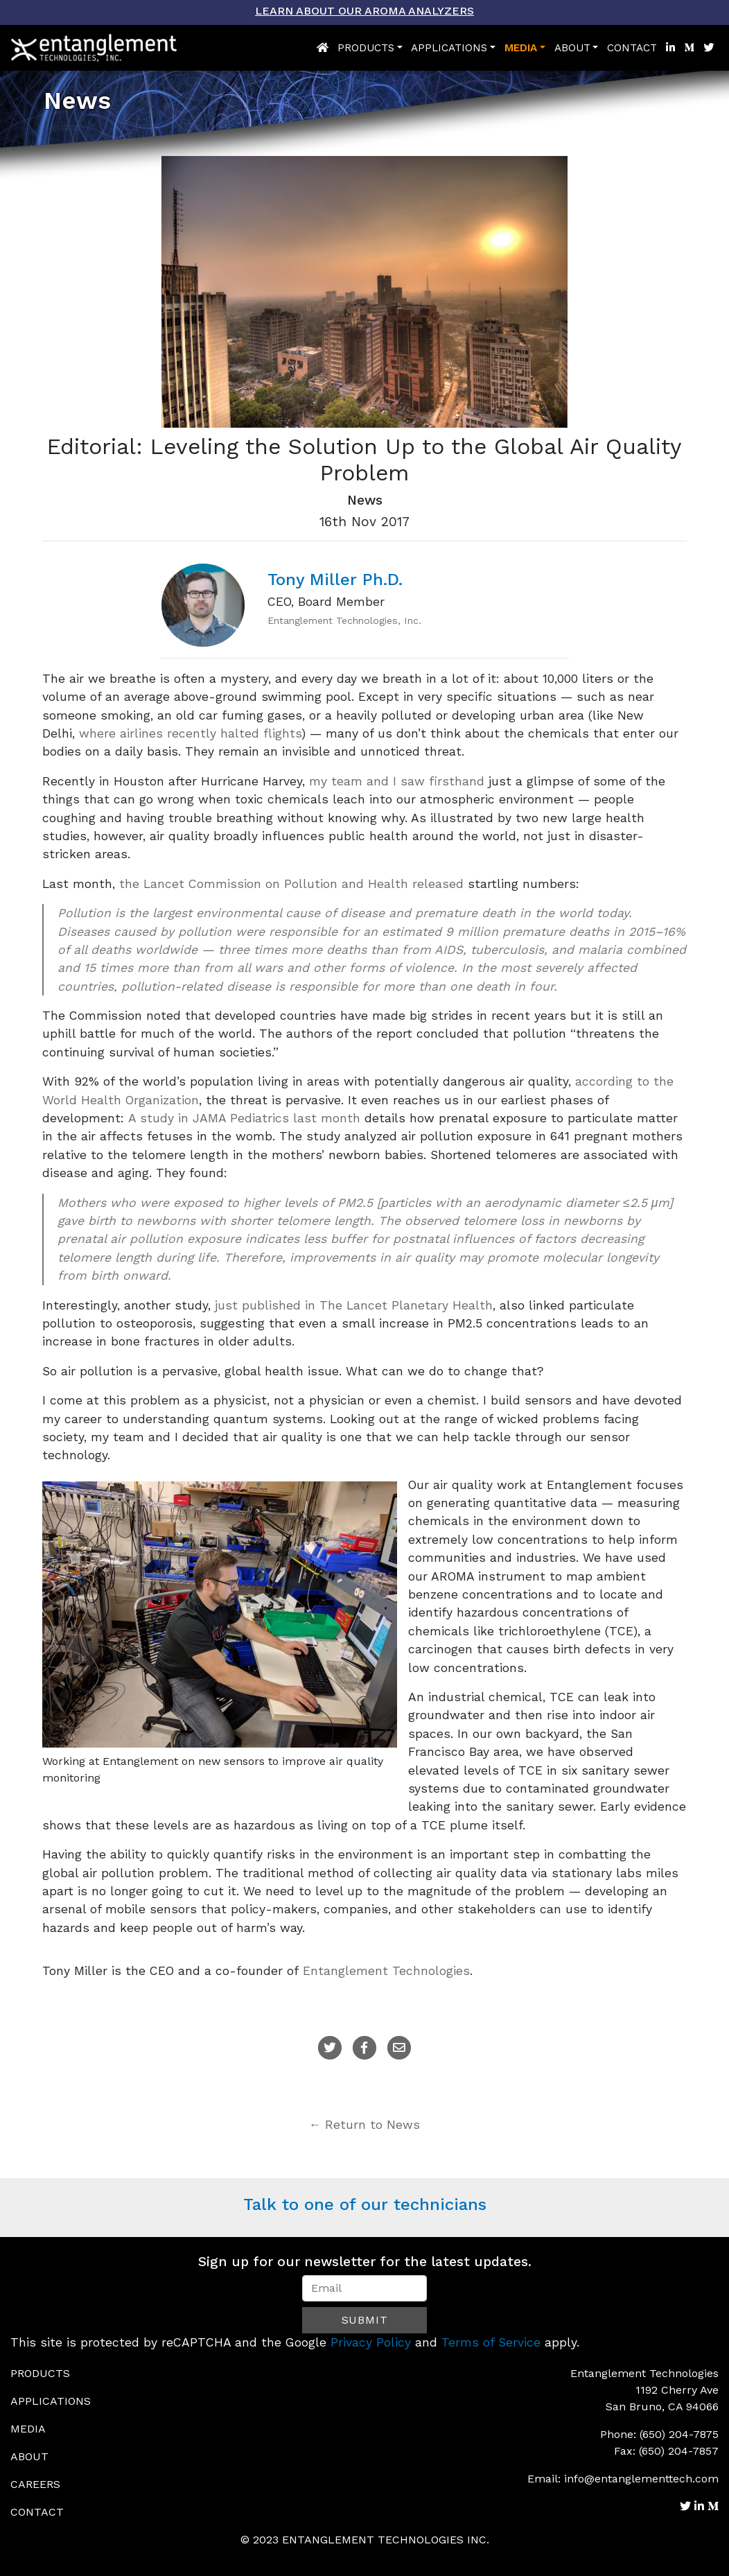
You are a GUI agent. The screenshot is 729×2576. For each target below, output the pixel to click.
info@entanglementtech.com (641, 2478)
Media (520, 48)
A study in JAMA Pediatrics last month (244, 1118)
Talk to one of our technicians (364, 2204)
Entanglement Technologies (386, 1971)
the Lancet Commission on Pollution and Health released (291, 884)
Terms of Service (491, 2342)
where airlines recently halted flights (190, 733)
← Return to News (365, 2125)
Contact (632, 48)
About (572, 48)
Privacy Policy (371, 2342)
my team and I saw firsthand (396, 781)
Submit (365, 2319)
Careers (35, 2484)
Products (365, 48)
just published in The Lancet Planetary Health (354, 1305)
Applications (449, 48)
